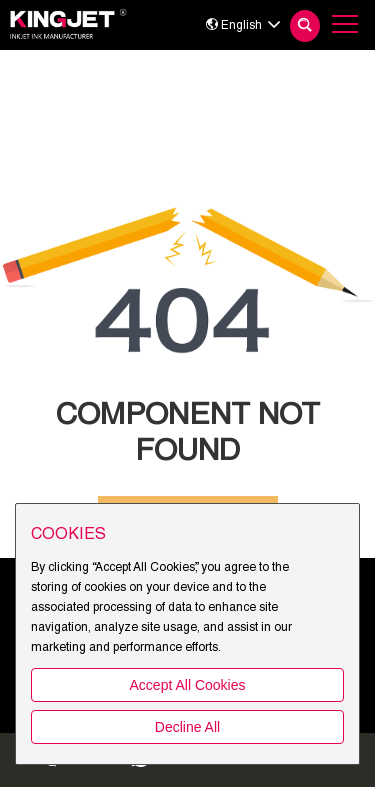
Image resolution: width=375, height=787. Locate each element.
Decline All (187, 727)
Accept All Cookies (188, 685)
